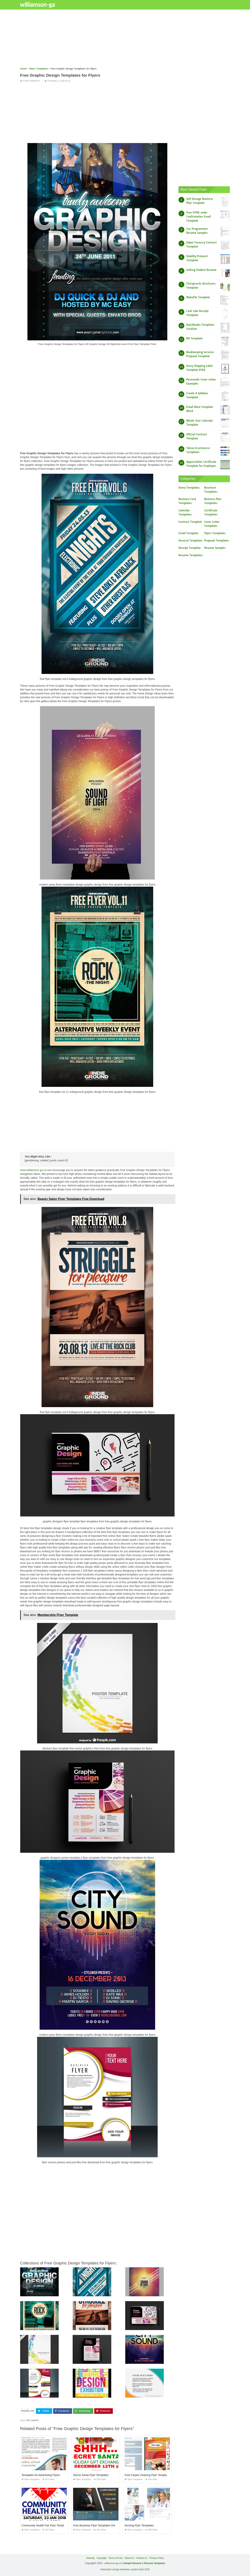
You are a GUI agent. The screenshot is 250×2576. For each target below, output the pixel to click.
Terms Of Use (115, 2558)
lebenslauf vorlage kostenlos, (115, 2569)
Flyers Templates (31, 81)
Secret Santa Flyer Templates (90, 2475)
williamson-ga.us (113, 2563)
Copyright (101, 2558)
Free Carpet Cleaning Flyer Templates (147, 2475)
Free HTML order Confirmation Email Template (198, 216)
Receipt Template (190, 548)
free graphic (32, 2420)
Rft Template (194, 338)
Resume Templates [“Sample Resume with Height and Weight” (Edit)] (154, 2563)
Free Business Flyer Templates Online (96, 2525)
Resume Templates (190, 555)
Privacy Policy (156, 2558)
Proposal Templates (216, 540)
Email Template (188, 533)
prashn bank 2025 (140, 2569)
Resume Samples (214, 548)
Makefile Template (198, 297)
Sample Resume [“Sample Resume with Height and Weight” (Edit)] (132, 2563)
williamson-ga (39, 4)
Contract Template (190, 522)
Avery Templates (189, 487)
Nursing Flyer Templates (139, 2525)
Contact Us (141, 2558)
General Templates (190, 540)
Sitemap (90, 2558)
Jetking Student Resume (201, 270)
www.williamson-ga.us (33, 1170)
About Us (129, 2558)
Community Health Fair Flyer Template (45, 2525)
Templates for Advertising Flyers (41, 2475)
